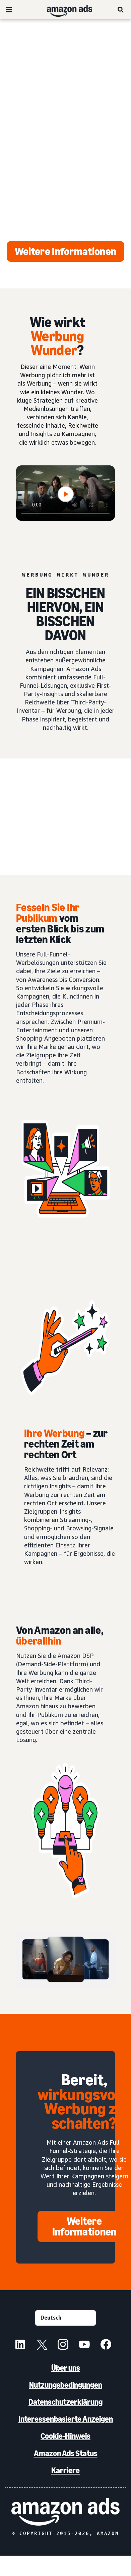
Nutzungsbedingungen (65, 2385)
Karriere (65, 2470)
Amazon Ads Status (65, 2453)
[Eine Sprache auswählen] (65, 2318)
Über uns (65, 2368)
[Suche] (121, 10)
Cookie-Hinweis (65, 2436)
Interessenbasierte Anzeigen (65, 2419)
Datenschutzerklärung (65, 2402)
